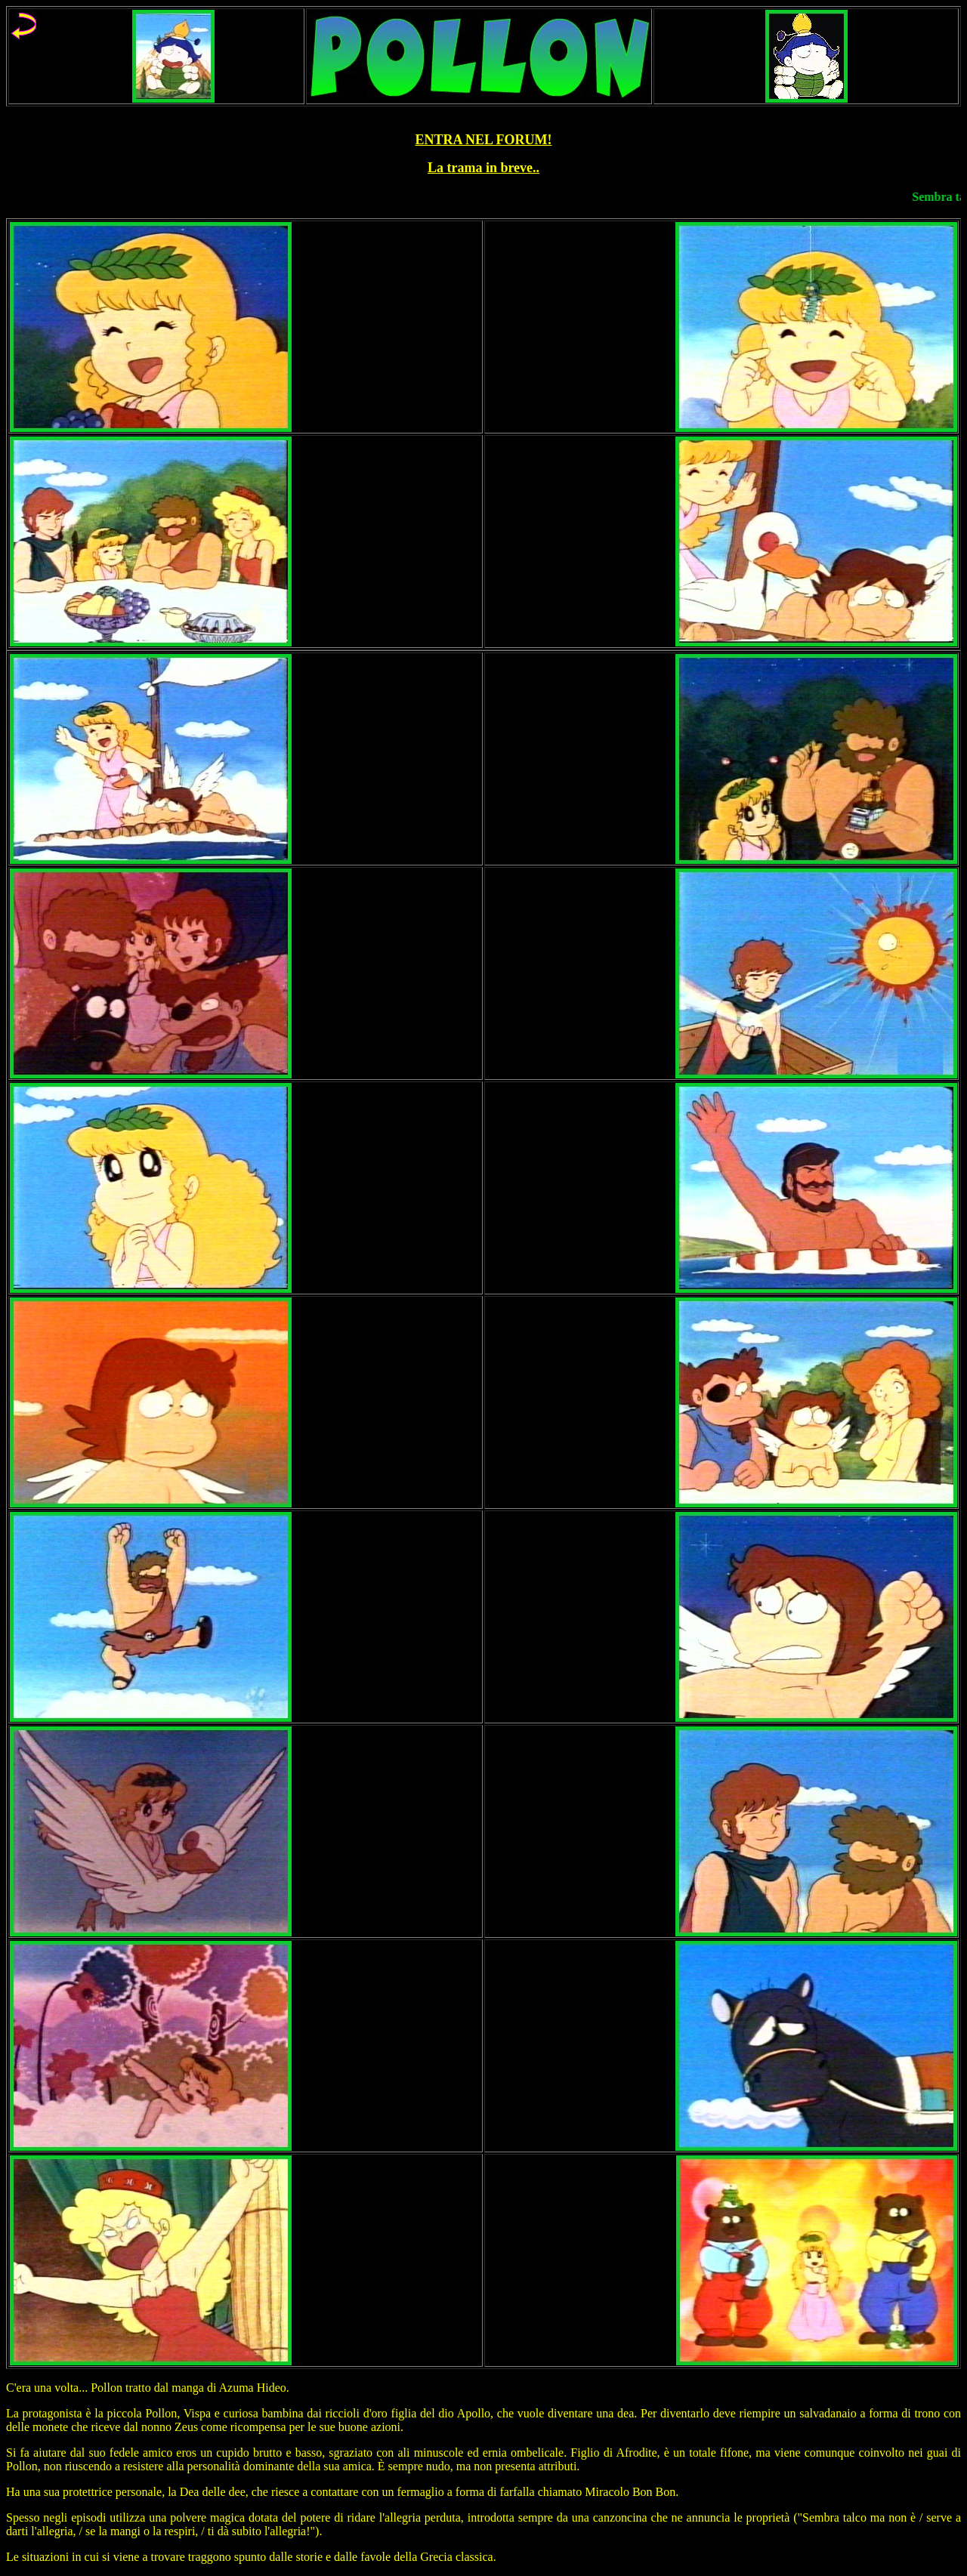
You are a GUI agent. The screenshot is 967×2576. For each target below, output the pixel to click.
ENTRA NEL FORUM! (483, 139)
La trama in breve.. (483, 167)
